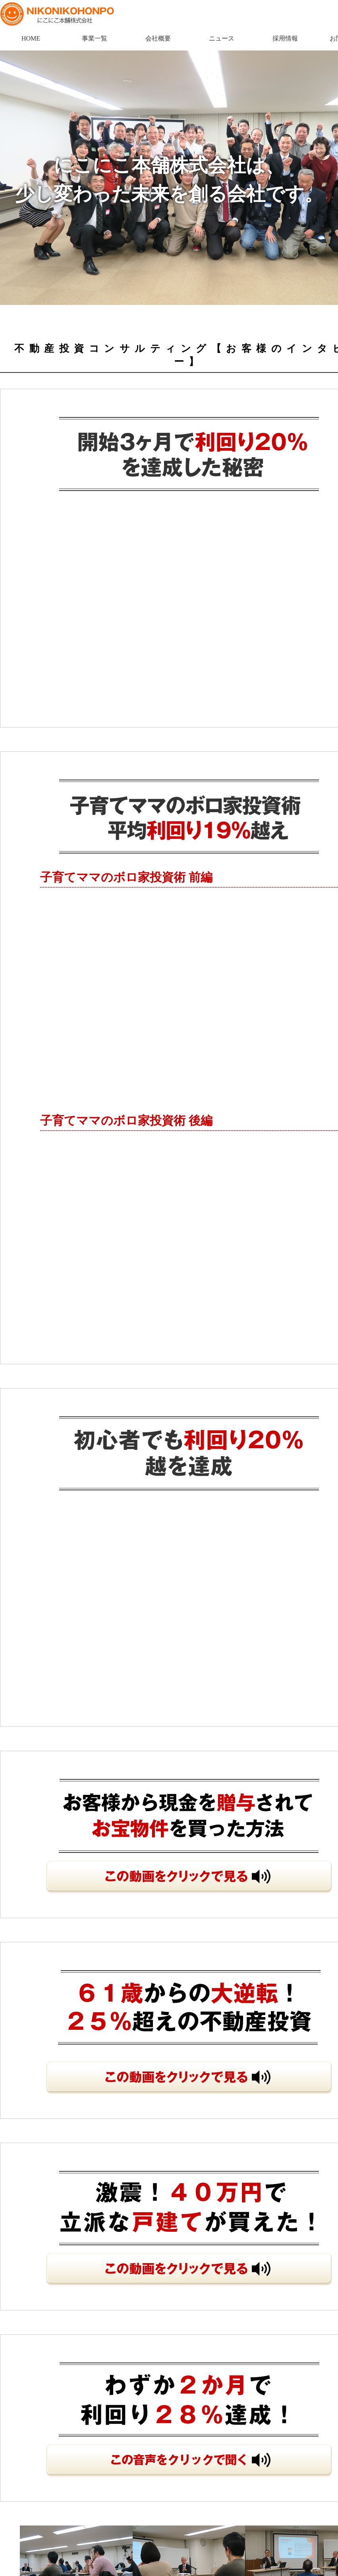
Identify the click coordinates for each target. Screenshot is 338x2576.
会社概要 (158, 38)
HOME (30, 38)
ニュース (221, 38)
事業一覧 (94, 38)
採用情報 (285, 38)
